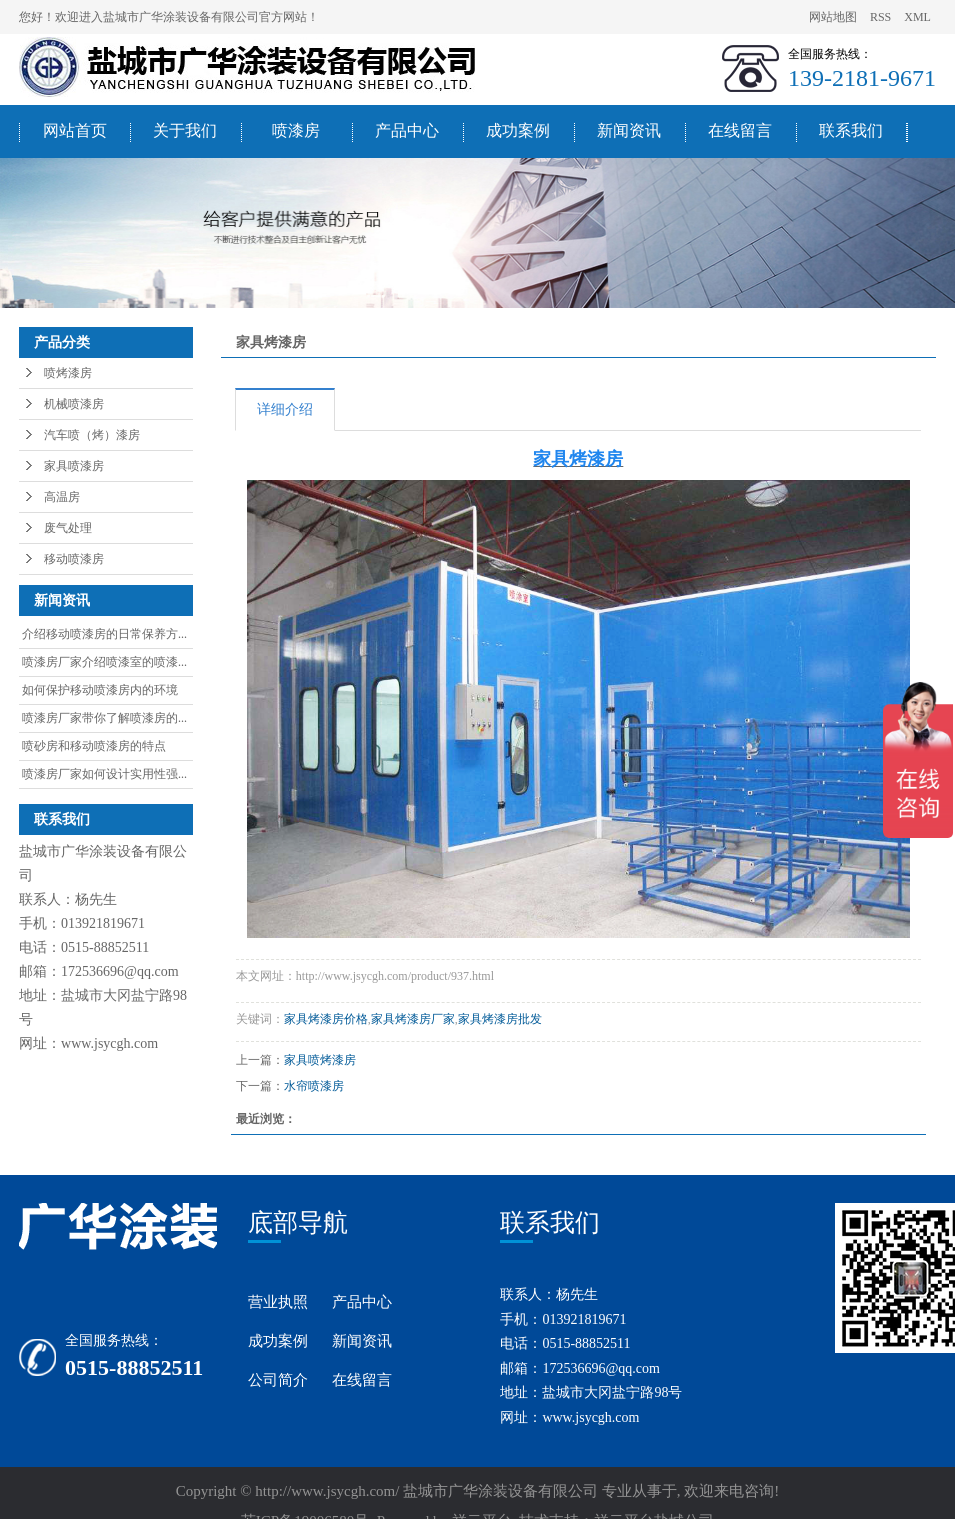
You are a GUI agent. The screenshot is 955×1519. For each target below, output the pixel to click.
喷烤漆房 (68, 373)
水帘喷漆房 (314, 1086)
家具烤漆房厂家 (413, 1019)
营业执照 (278, 1302)
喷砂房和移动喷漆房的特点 (94, 746)
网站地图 (834, 17)
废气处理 (68, 528)
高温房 (62, 497)
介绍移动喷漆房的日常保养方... (104, 634)
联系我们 (851, 130)
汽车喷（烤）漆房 (92, 435)
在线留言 (740, 130)
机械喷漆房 (74, 404)
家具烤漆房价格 (326, 1019)
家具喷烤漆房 (320, 1060)
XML (917, 17)
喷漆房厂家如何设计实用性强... (104, 774)
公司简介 (278, 1380)
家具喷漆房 (74, 466)
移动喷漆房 (74, 559)
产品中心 (407, 130)
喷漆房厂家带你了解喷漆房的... (104, 718)
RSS (880, 17)
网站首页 (75, 130)
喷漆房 (296, 130)
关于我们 (185, 130)
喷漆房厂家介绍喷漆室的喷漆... (104, 662)
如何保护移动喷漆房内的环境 (100, 690)
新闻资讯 (629, 130)
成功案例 (518, 130)
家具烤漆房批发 (500, 1019)
